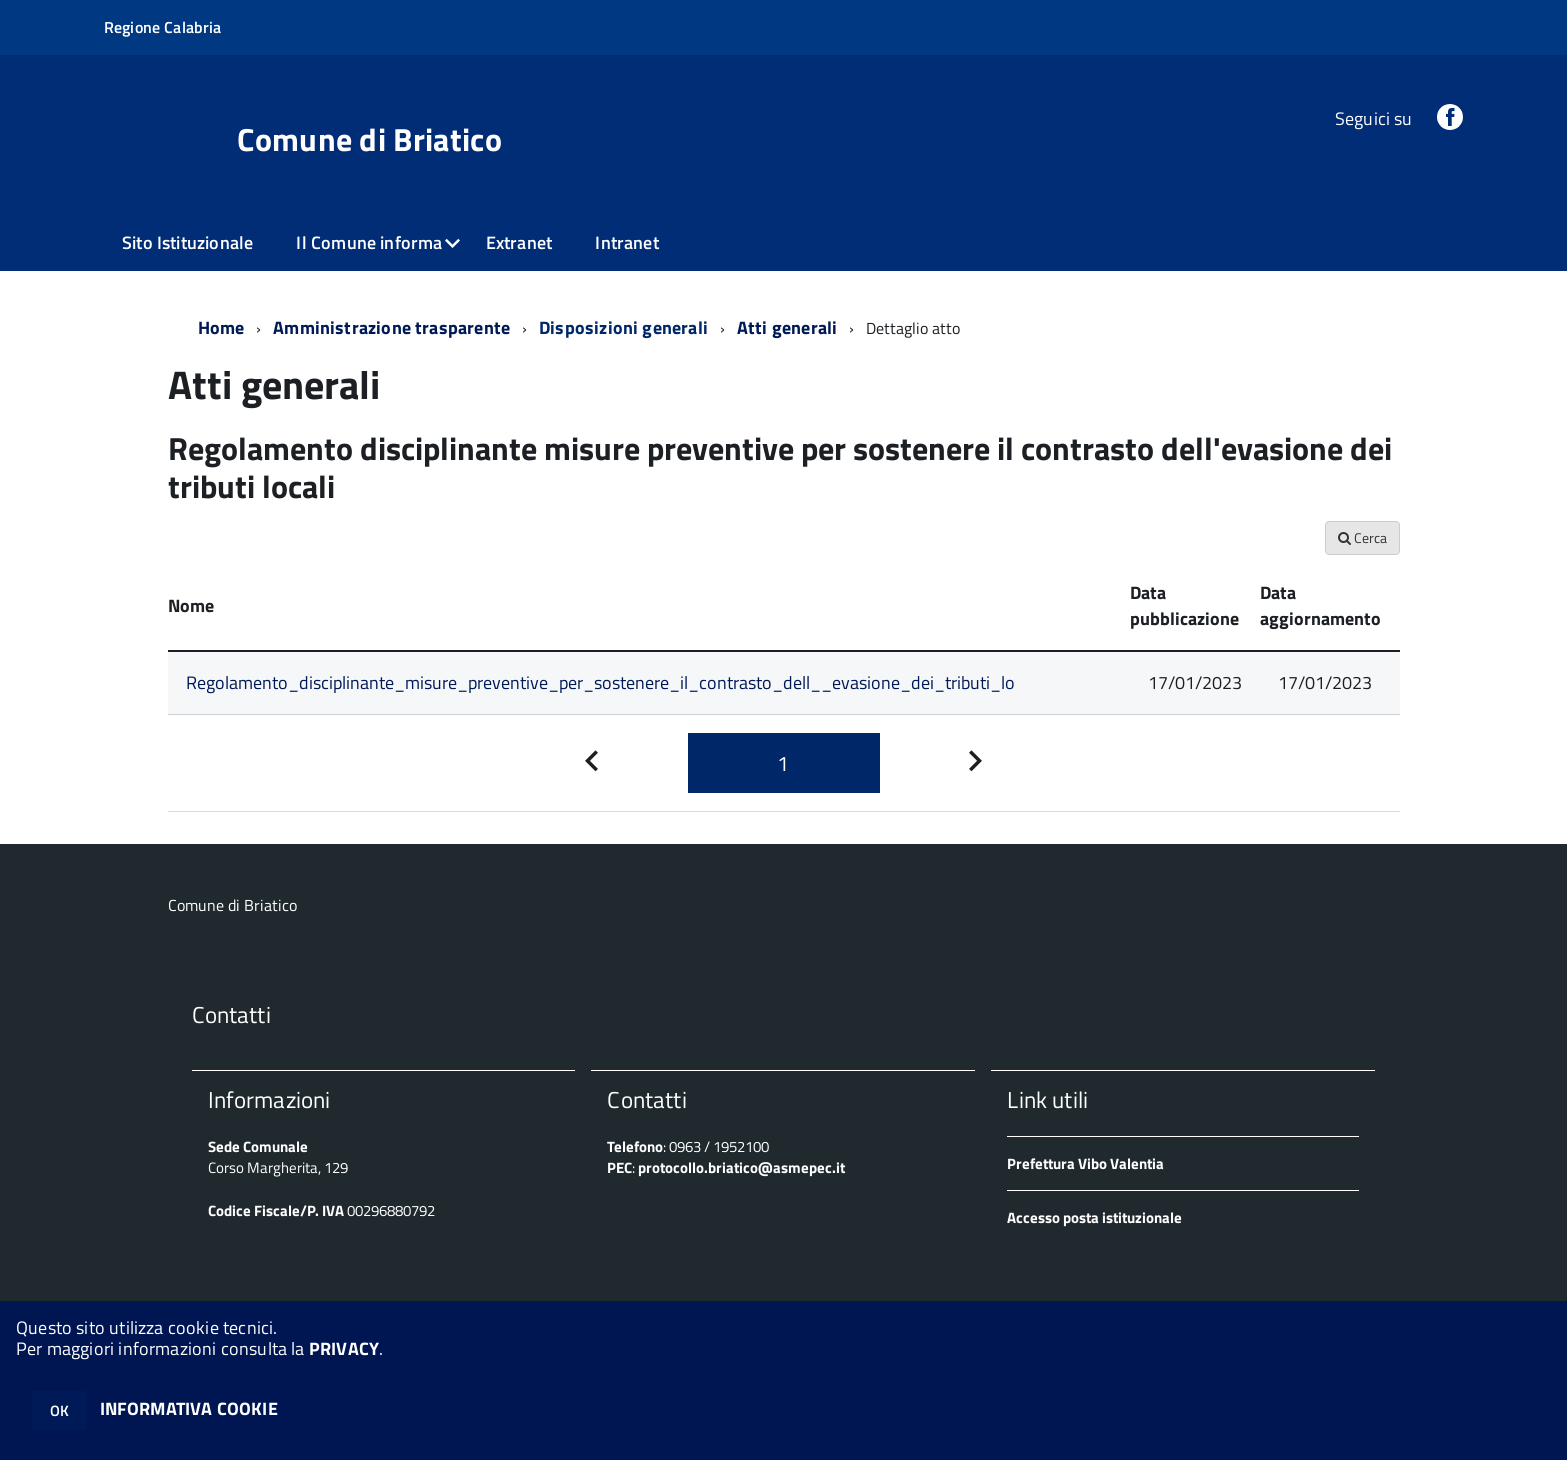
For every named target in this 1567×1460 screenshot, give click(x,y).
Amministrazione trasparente (391, 327)
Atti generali (787, 327)
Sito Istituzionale (187, 242)
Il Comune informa (369, 242)
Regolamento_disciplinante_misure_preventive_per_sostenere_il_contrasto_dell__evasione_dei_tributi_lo (600, 682)
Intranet (626, 242)
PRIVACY (344, 1348)
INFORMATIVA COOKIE (189, 1408)
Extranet (519, 242)
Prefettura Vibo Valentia (1085, 1163)
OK (59, 1410)
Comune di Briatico (369, 139)
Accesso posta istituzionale (1094, 1217)
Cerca (1362, 537)
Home (221, 327)
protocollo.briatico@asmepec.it (741, 1167)
